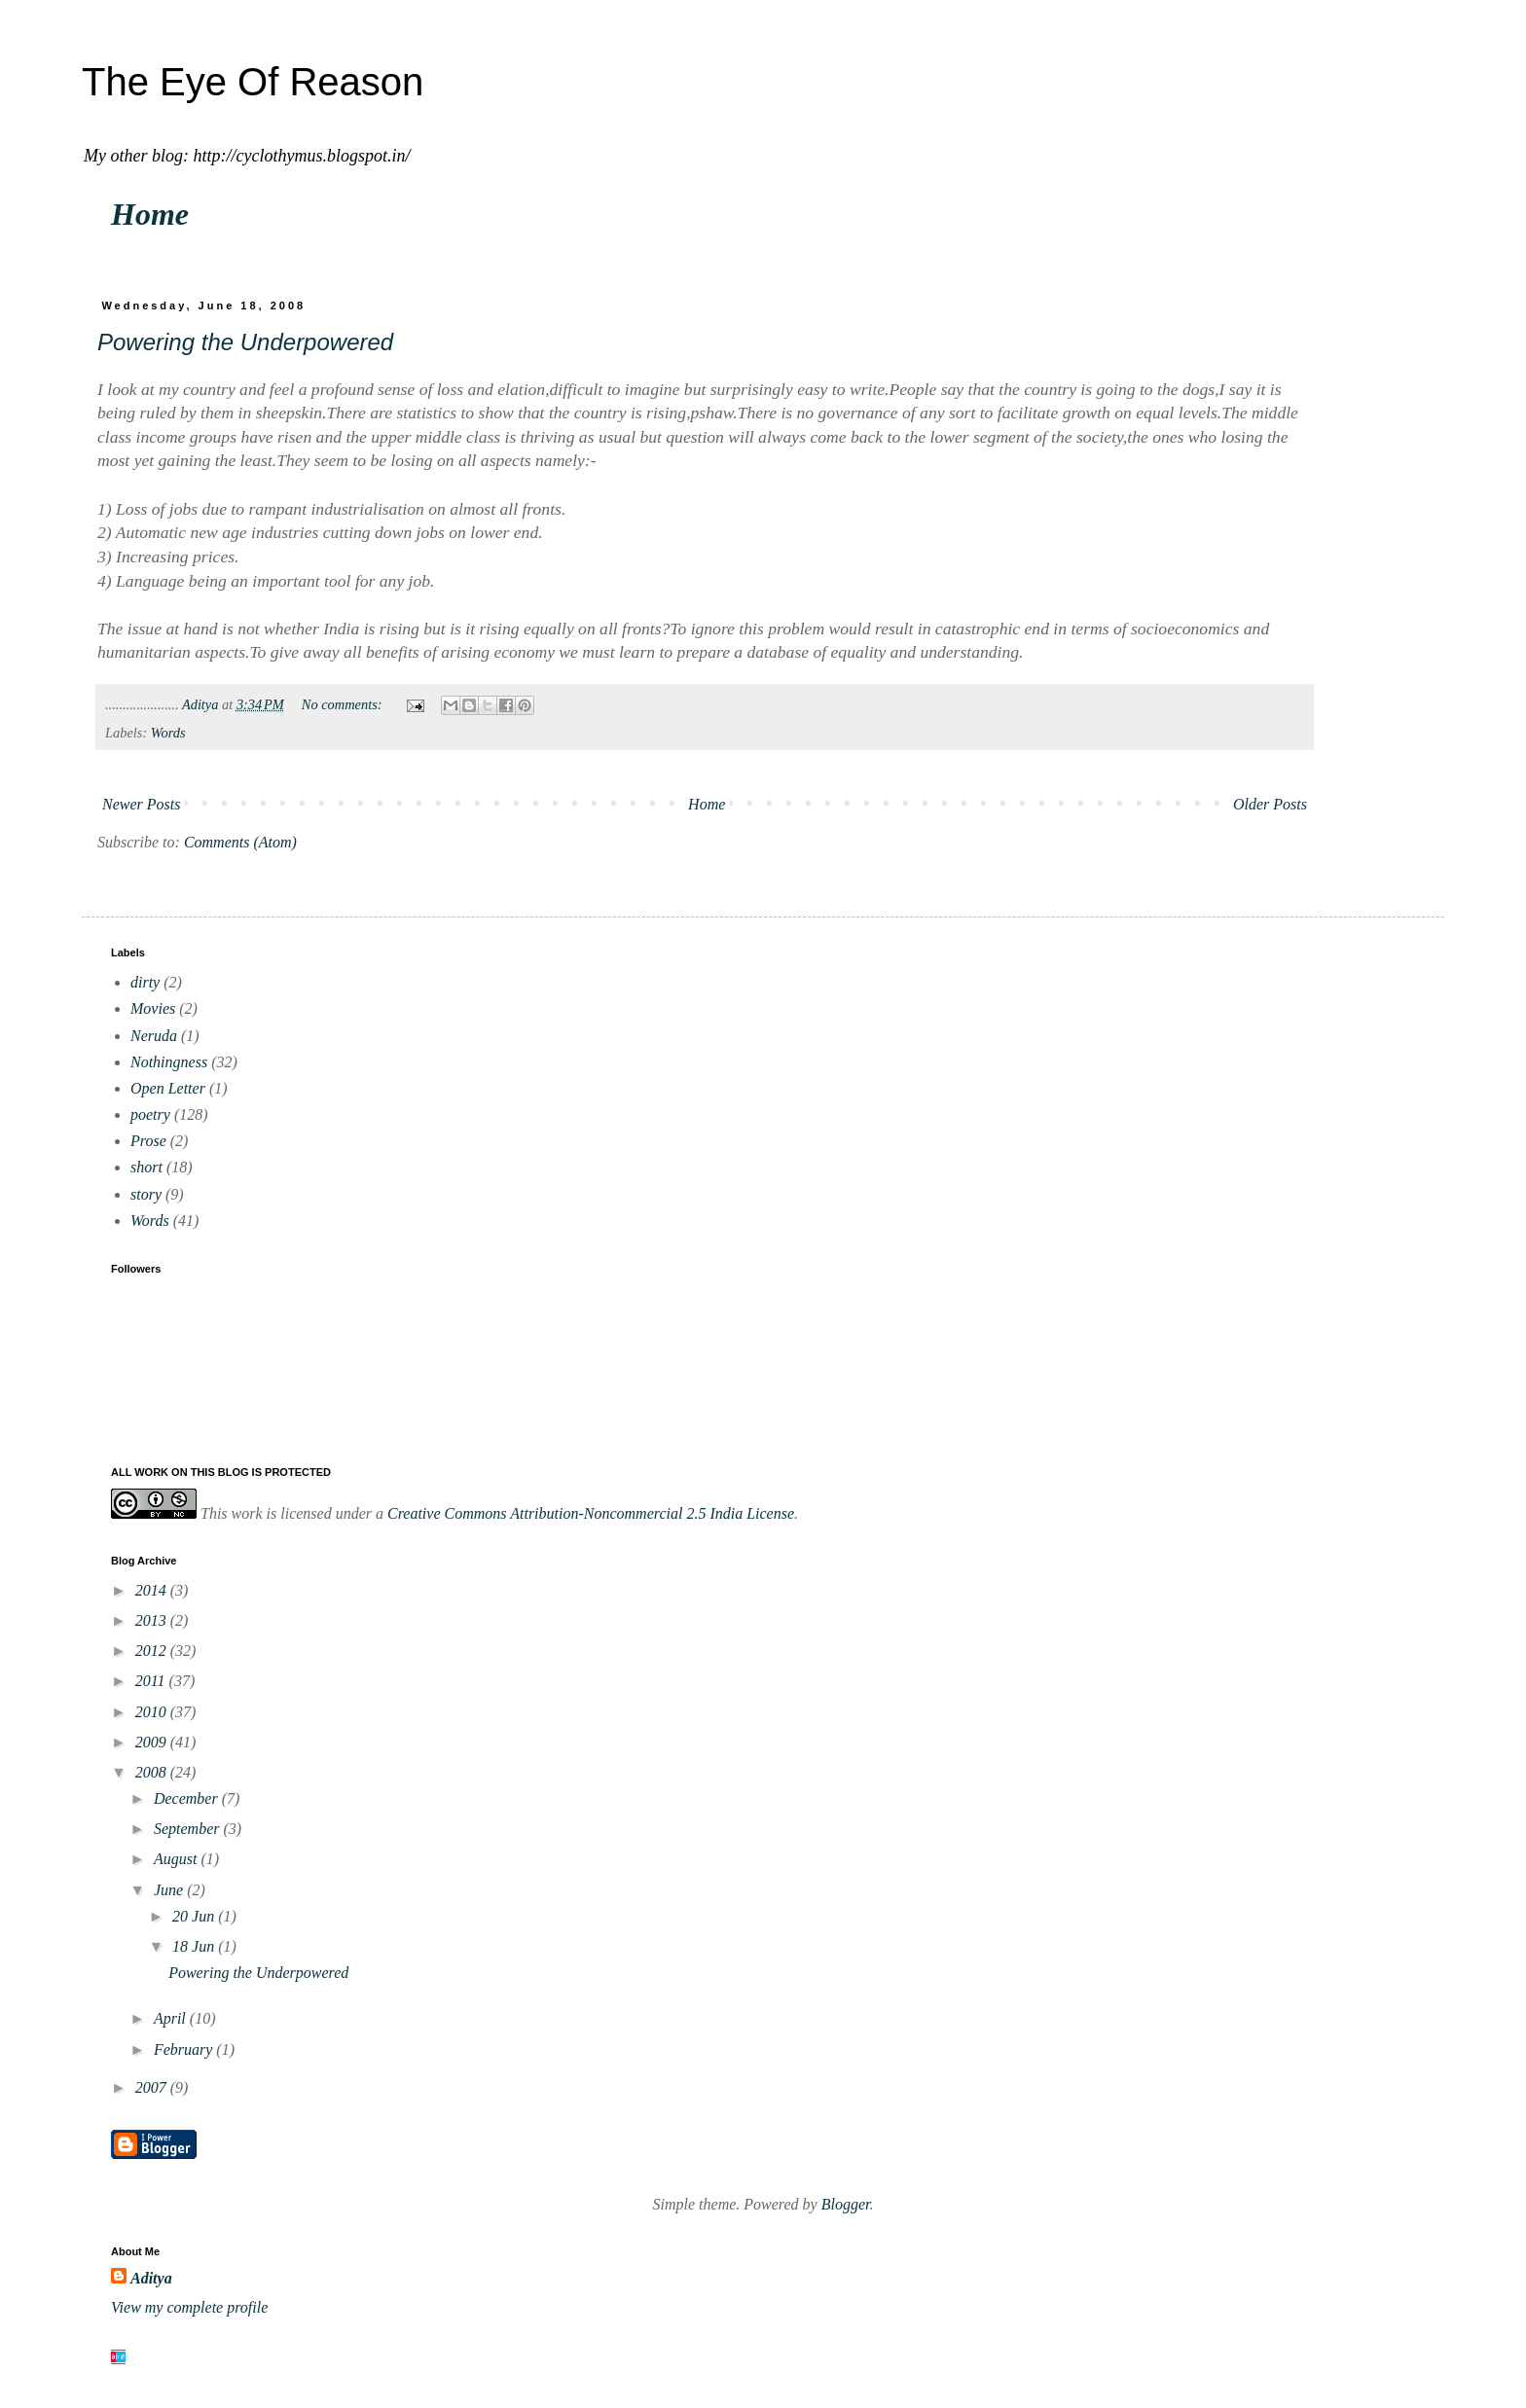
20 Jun (195, 1916)
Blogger (845, 2204)
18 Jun (195, 1946)
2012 (152, 1650)
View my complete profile (189, 2307)
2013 (152, 1620)
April (172, 2018)
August (177, 1859)
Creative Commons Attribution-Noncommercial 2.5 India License (590, 1513)
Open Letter (167, 1088)
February (185, 2049)
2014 (152, 1590)
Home (150, 214)
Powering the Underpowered (245, 342)
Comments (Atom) (240, 842)
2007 (152, 2087)
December (188, 1798)
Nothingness (168, 1062)
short (146, 1167)
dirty (145, 982)
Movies (152, 1008)
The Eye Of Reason (252, 81)
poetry (150, 1114)
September (189, 1828)
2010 (152, 1712)
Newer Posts (141, 804)
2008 (152, 1772)
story (146, 1194)
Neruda (153, 1035)
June (170, 1890)
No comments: (343, 704)
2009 (152, 1742)
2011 (152, 1680)
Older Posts (1270, 804)
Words (168, 732)
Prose (148, 1140)
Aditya (151, 2278)
